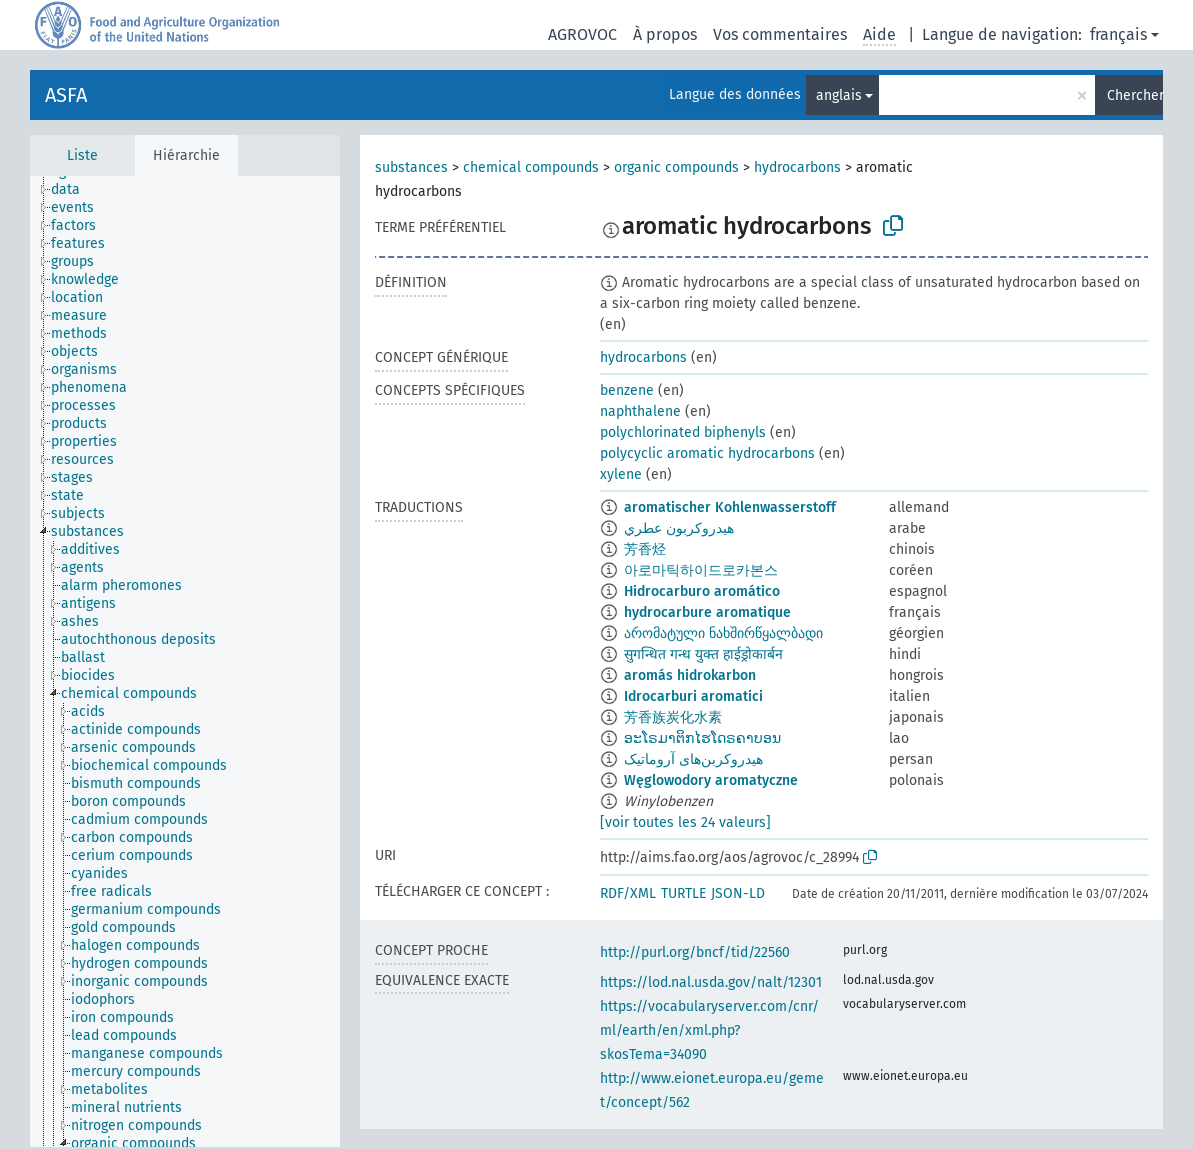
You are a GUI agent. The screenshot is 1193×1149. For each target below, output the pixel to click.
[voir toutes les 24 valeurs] (685, 822)
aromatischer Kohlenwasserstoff (730, 507)
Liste (82, 155)
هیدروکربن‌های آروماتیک (693, 759)
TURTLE (683, 893)
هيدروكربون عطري (679, 528)
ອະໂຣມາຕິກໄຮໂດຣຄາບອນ (702, 738)
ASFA (66, 95)
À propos (665, 34)
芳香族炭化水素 (673, 717)
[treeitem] (74, 190)
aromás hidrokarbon (690, 675)
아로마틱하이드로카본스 (701, 570)
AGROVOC (582, 34)
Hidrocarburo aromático (702, 591)
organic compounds (676, 167)
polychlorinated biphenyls (683, 432)
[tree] (185, 661)
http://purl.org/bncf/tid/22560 (695, 952)
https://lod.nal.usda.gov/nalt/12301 (711, 982)
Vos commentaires (780, 34)
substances (411, 167)
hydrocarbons (797, 167)
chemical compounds (531, 167)
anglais (839, 95)
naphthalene (640, 411)
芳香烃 (645, 549)
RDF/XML (628, 893)
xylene (621, 474)
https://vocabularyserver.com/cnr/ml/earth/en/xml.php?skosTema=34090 (709, 1030)
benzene (627, 390)
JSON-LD (738, 893)
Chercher (1135, 95)
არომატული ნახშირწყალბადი (723, 633)
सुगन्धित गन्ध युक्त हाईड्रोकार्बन (703, 654)
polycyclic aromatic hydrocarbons (707, 453)
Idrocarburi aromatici (693, 696)
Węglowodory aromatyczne (711, 780)
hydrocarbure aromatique (707, 612)
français (1118, 34)
